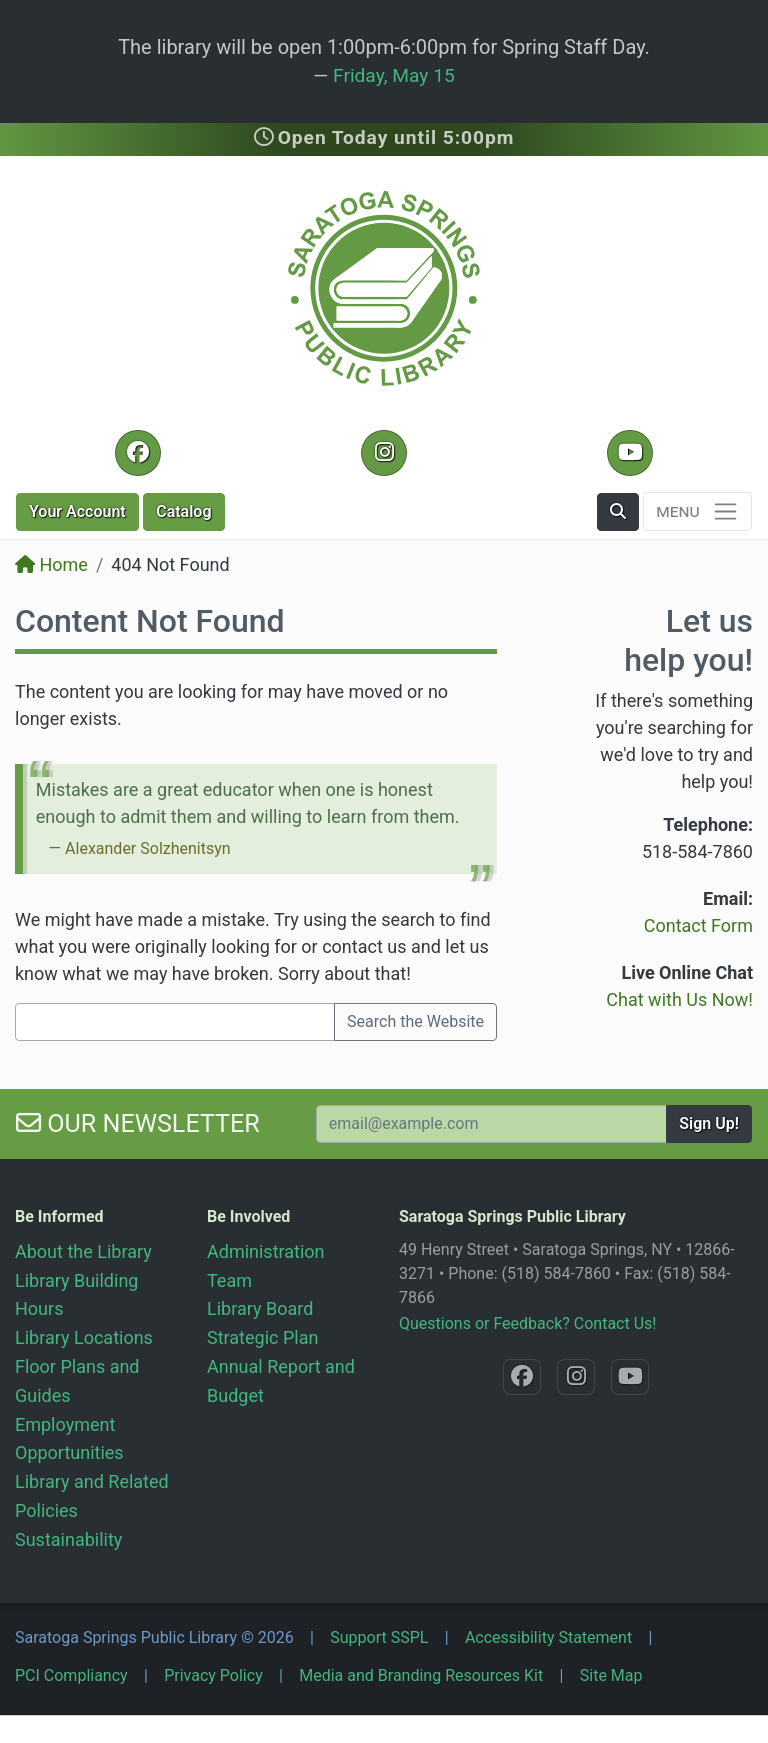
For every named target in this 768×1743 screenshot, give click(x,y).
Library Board (260, 1308)
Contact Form (698, 925)
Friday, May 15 (394, 75)
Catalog (183, 511)
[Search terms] (175, 1022)
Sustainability (68, 1539)
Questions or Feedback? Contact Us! (527, 1323)
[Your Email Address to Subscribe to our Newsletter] (491, 1124)
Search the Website (415, 1021)
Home (51, 564)
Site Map (611, 1675)
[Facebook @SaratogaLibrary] (137, 453)
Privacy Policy (213, 1675)
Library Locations (84, 1337)
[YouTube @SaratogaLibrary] (629, 453)
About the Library (83, 1251)
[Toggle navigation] (697, 511)
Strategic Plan (262, 1337)
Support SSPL (379, 1637)
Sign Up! (709, 1123)
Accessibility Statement (548, 1637)
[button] (618, 512)
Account (77, 511)
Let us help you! (688, 640)
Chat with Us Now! (679, 999)
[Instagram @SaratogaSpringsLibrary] (383, 453)
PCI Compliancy (71, 1675)
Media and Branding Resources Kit (421, 1675)
